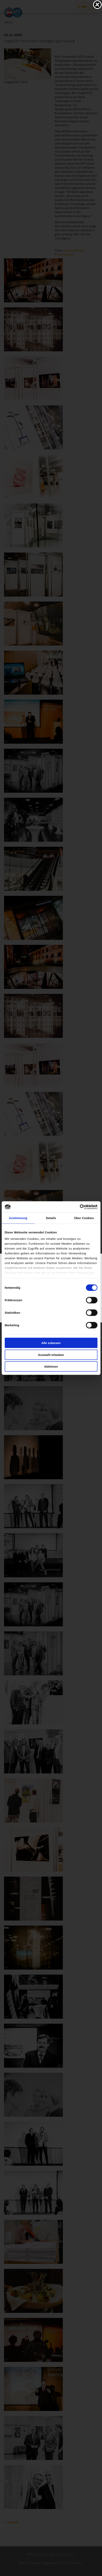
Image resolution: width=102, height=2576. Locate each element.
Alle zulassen (51, 1343)
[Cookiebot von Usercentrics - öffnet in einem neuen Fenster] (79, 1206)
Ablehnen (51, 1366)
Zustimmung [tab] (18, 1218)
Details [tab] (51, 1218)
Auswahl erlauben (51, 1354)
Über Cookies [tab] (84, 1218)
